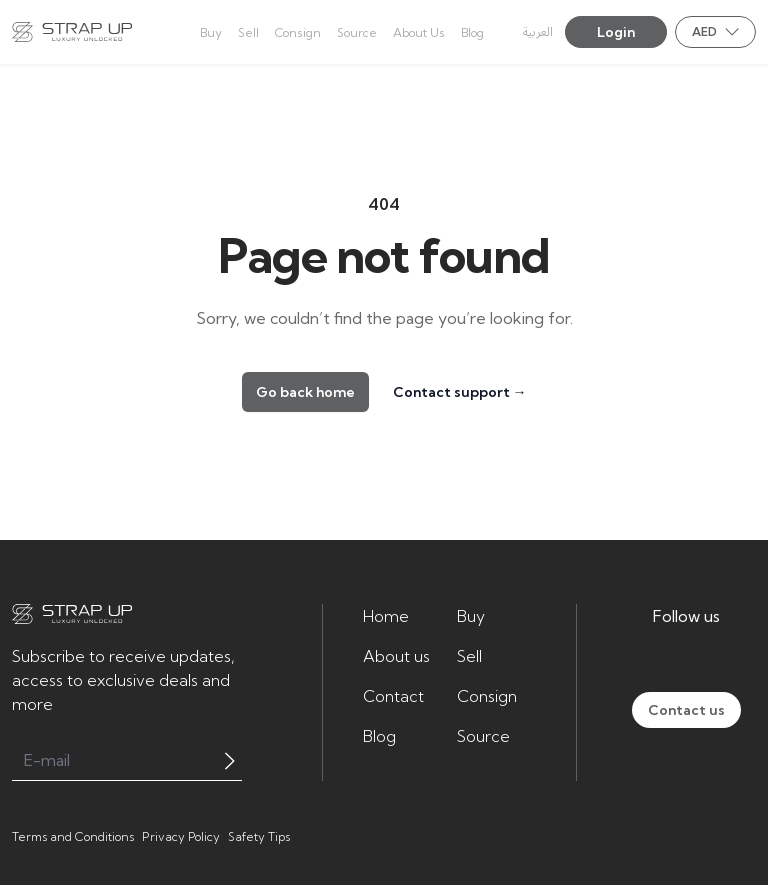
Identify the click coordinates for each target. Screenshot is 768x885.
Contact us (686, 710)
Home (386, 616)
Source (483, 736)
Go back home (305, 392)
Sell (469, 656)
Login (616, 32)
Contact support (460, 392)
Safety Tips (259, 836)
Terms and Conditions (73, 836)
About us (396, 656)
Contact (393, 696)
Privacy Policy (181, 836)
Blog (379, 736)
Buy (471, 616)
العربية (538, 32)
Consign (487, 696)
